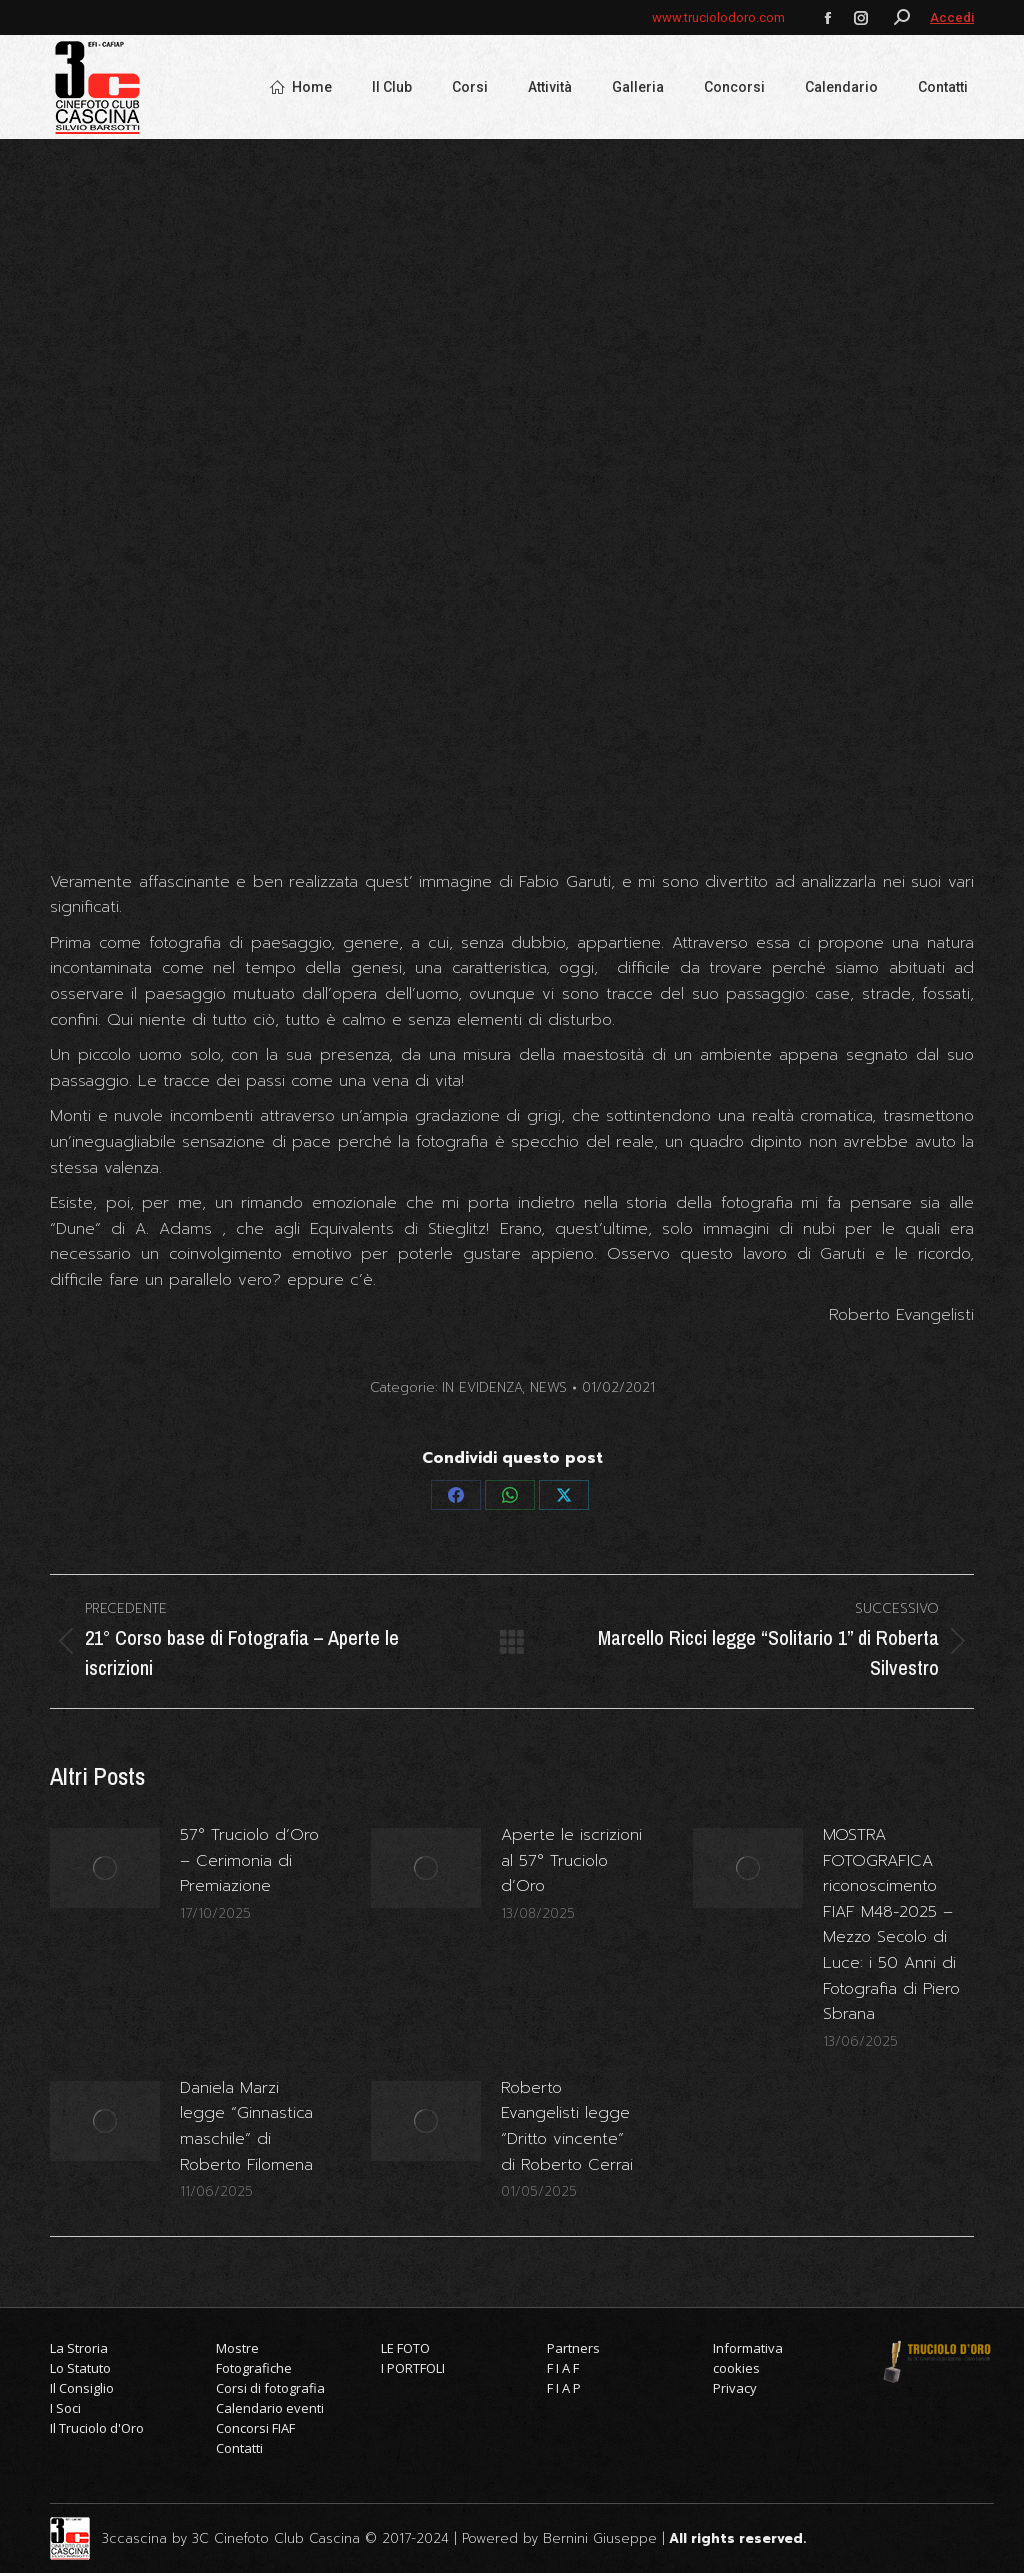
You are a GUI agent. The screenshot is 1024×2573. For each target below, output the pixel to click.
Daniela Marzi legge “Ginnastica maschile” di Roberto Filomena (246, 2126)
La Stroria (79, 2348)
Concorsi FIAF (255, 2428)
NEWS (548, 1387)
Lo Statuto (80, 2368)
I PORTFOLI (413, 2368)
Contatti (239, 2448)
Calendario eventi (270, 2408)
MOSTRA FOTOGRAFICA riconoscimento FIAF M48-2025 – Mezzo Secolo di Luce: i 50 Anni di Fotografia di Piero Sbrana (891, 1924)
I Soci (65, 2408)
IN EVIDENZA (482, 1387)
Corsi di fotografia (270, 2388)
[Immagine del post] (105, 1868)
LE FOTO (405, 2348)
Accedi (952, 17)
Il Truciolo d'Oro (97, 2428)
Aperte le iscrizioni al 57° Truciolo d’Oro (571, 1860)
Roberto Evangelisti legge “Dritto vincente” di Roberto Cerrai (567, 2126)
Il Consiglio (82, 2388)
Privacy (735, 2388)
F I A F (563, 2368)
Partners (573, 2348)
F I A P (564, 2388)
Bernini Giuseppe (600, 2538)
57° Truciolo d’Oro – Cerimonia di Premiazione (249, 1860)
